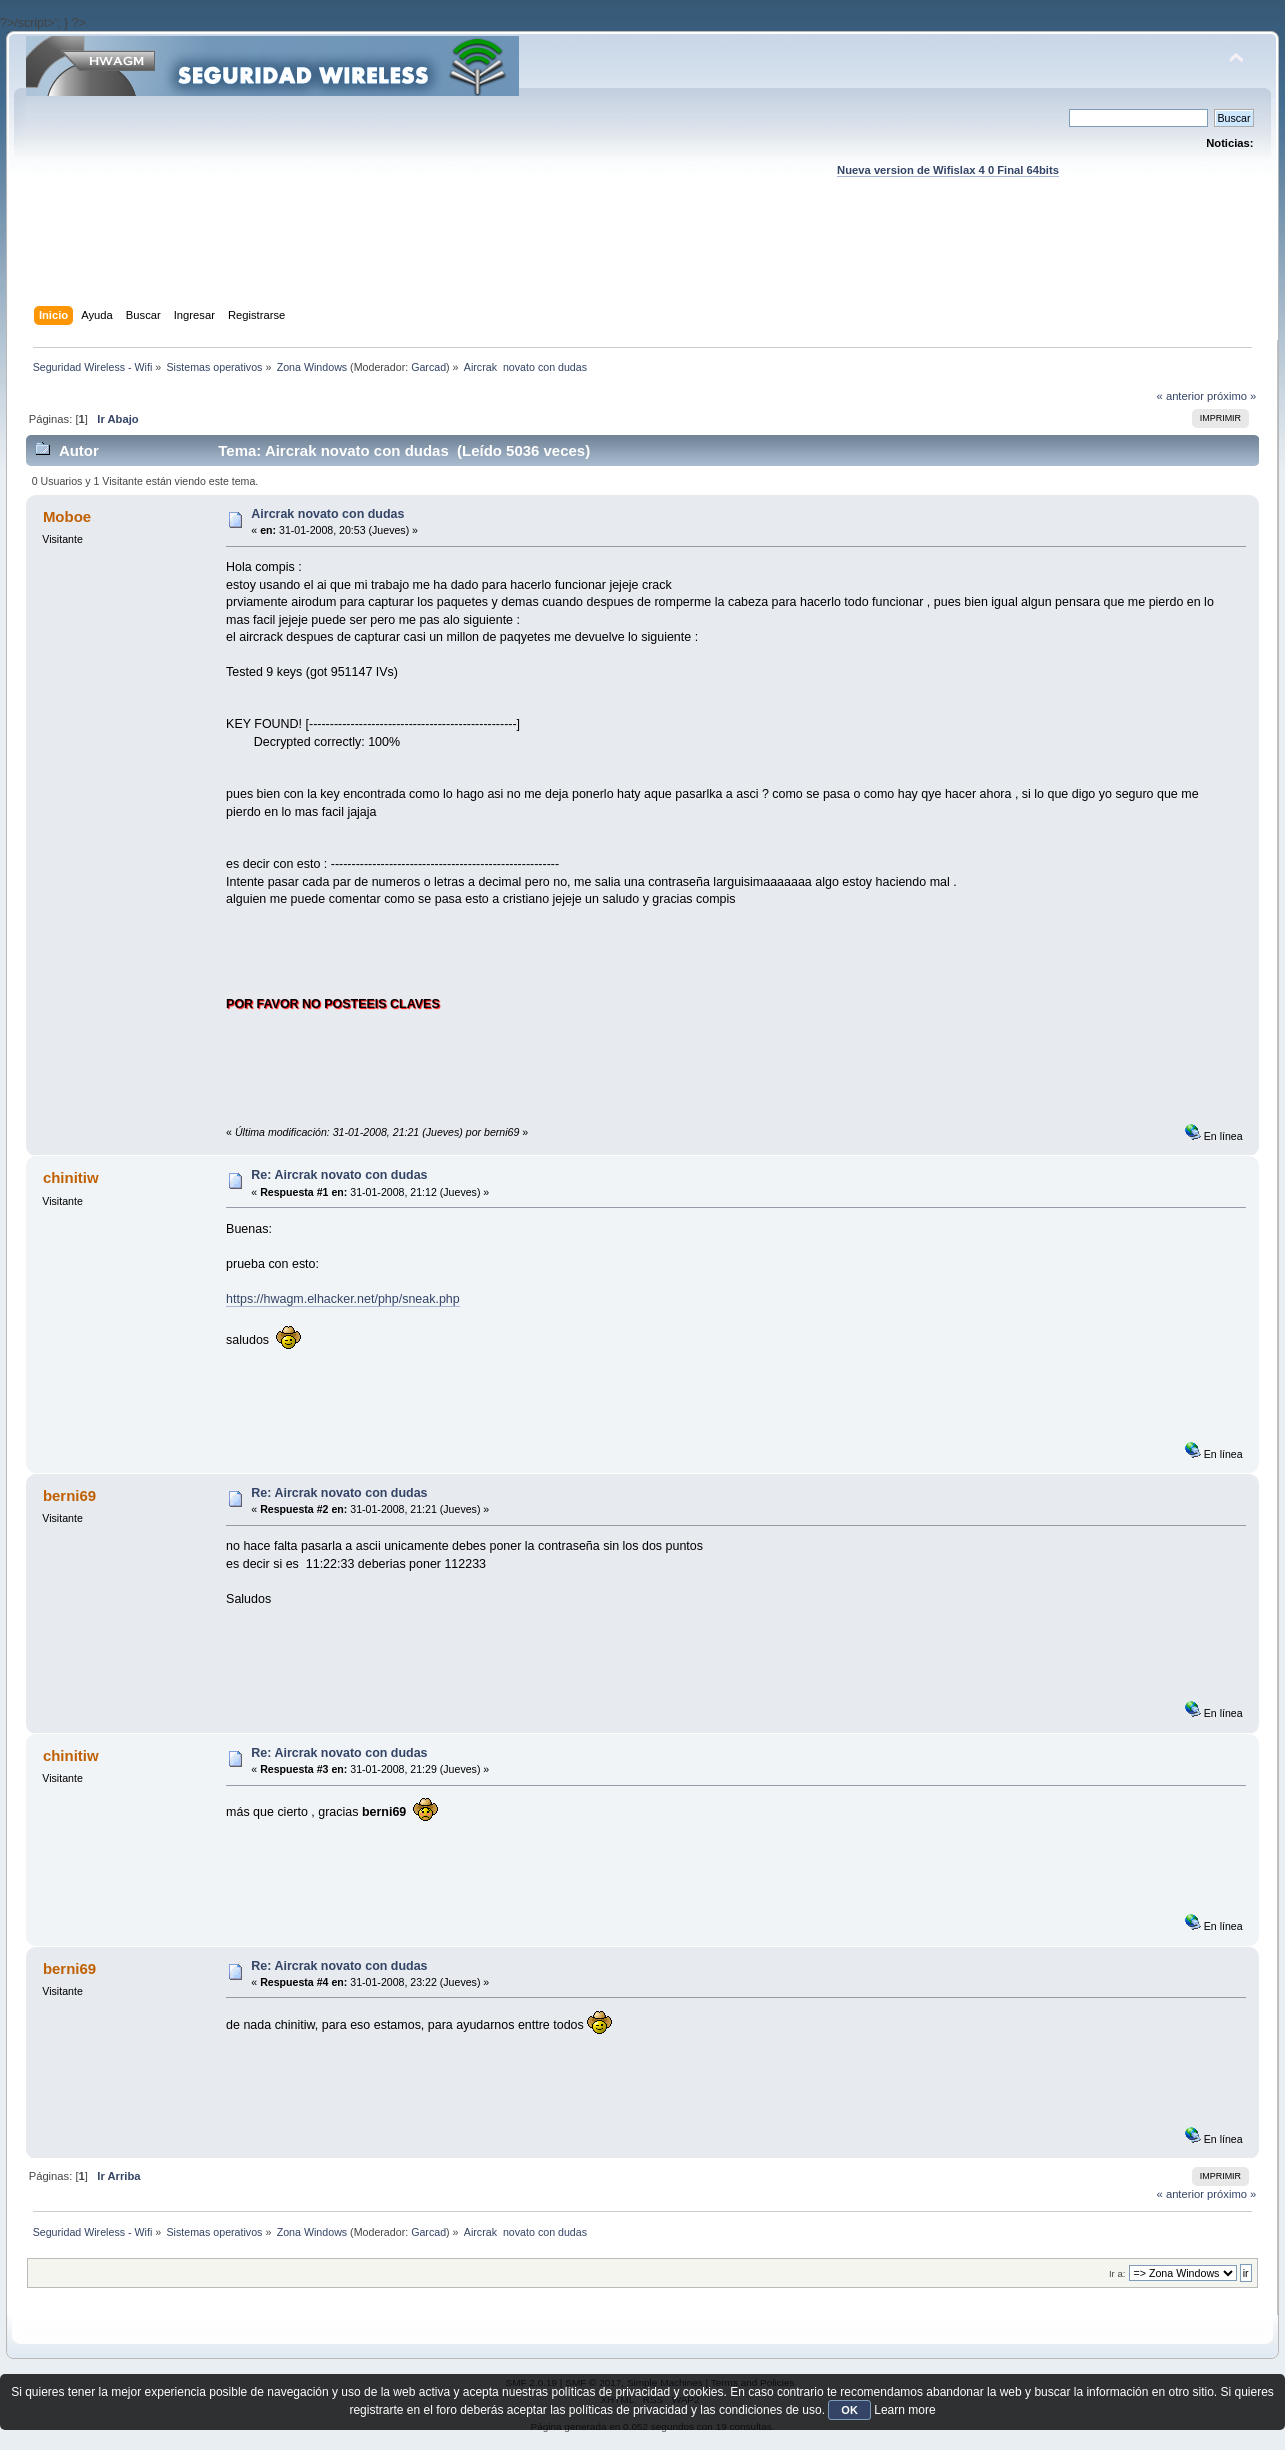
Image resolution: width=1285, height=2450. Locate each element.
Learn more (904, 2410)
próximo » (1231, 396)
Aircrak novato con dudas (327, 514)
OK (849, 2410)
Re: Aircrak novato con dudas (339, 1175)
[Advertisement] (642, 261)
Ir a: (1117, 2273)
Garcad (428, 367)
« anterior (1180, 396)
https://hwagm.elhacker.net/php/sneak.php (343, 1299)
